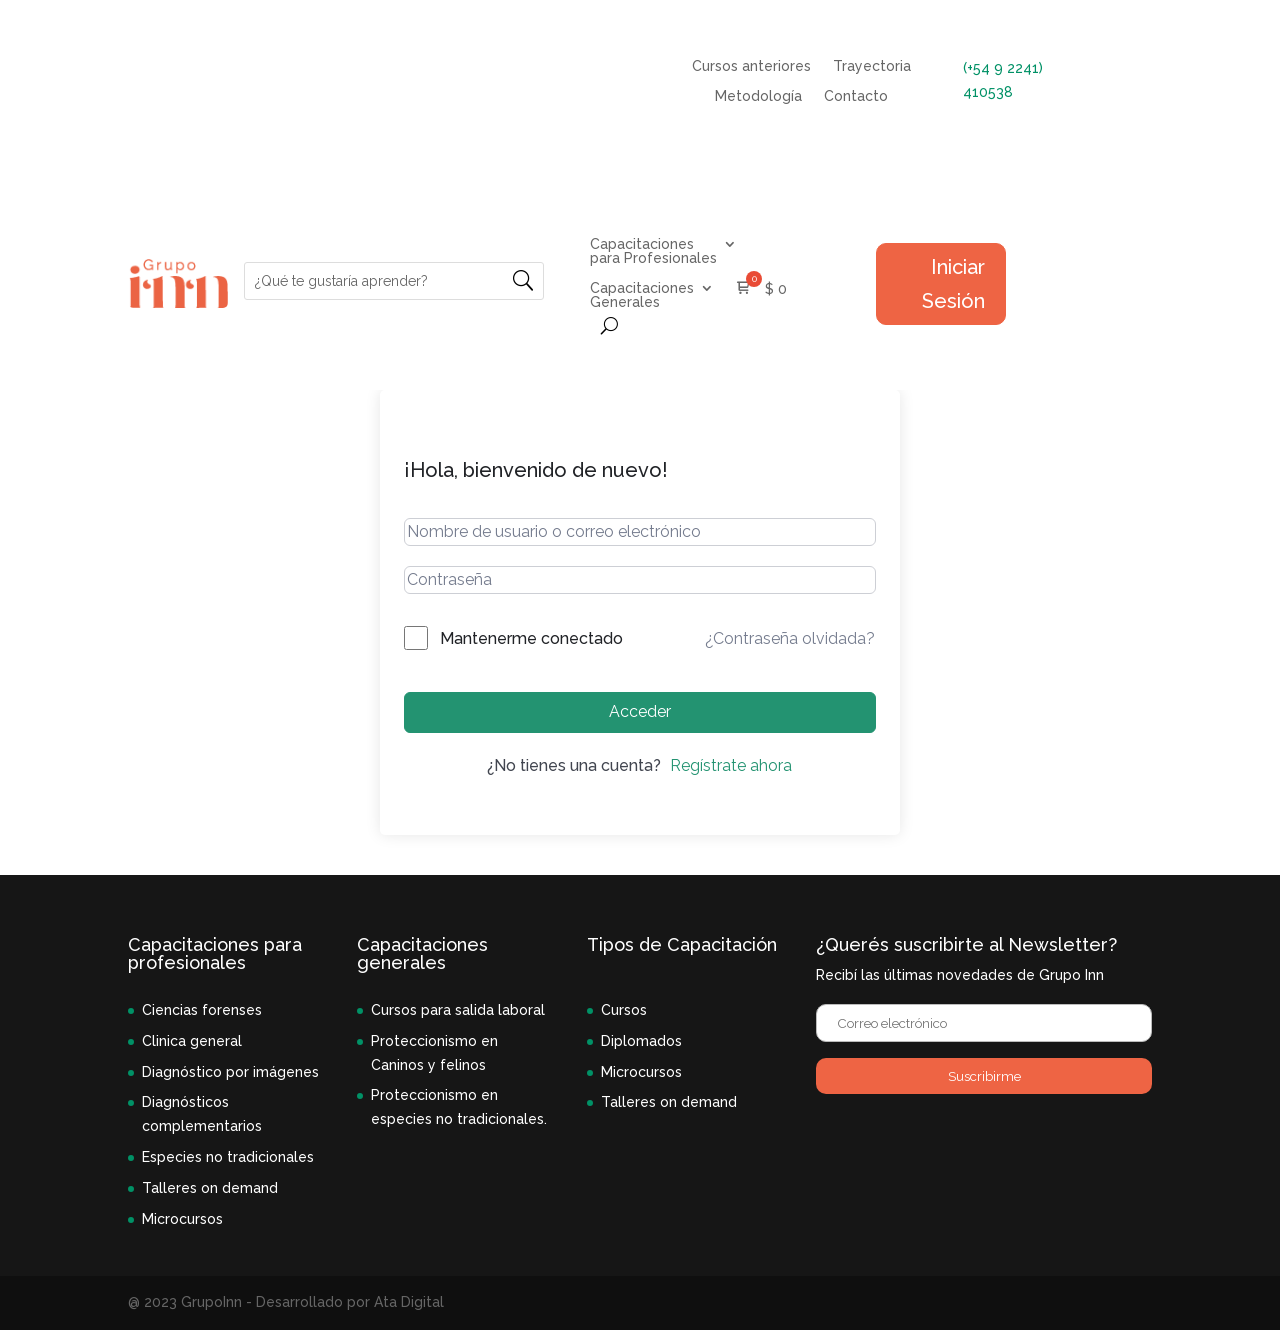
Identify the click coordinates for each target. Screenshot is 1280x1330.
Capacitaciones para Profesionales (653, 251)
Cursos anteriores (751, 66)
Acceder (640, 711)
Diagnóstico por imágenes (230, 1072)
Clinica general (192, 1041)
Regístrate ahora (731, 765)
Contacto (856, 96)
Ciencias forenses (202, 1010)
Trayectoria (872, 66)
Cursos (624, 1010)
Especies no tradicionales (228, 1157)
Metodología (758, 96)
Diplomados (641, 1041)
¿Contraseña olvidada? (790, 638)
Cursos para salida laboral (458, 1010)
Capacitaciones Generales (642, 295)
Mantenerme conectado (531, 638)
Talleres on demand (210, 1188)
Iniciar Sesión (953, 284)
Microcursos (182, 1219)
